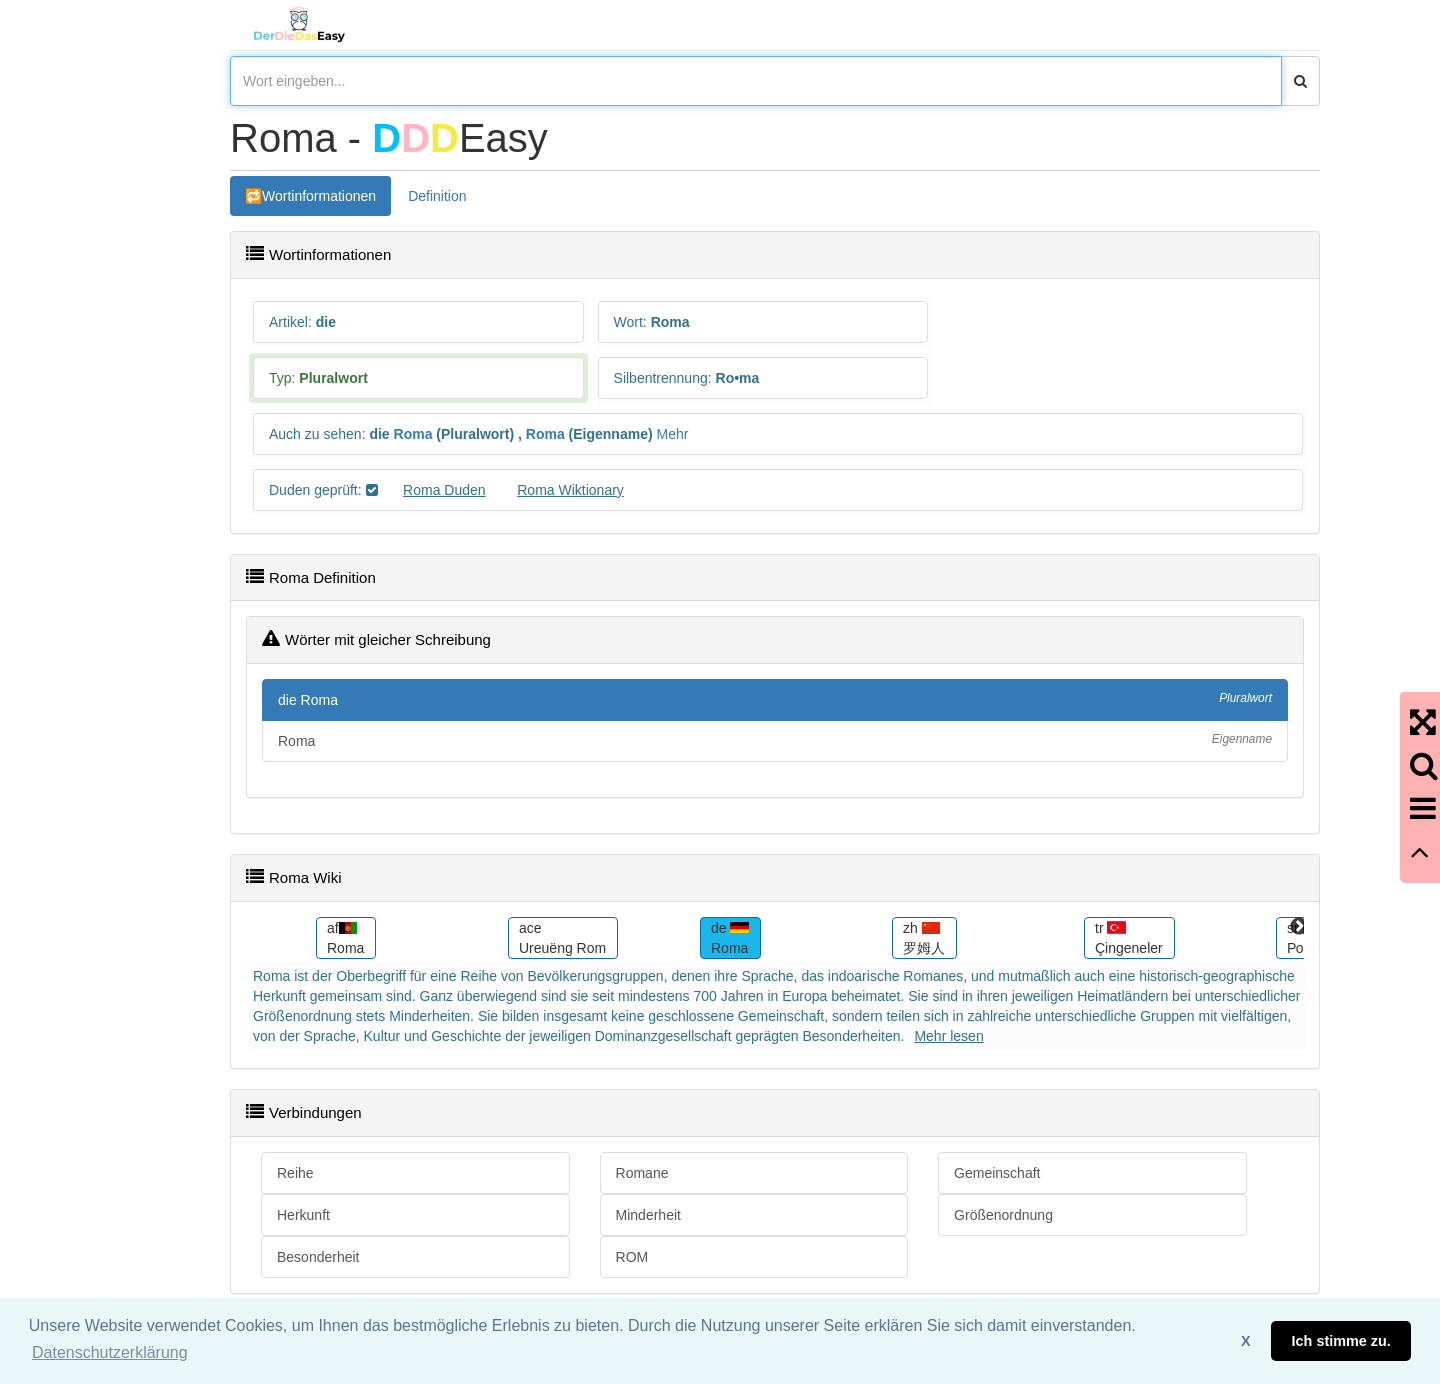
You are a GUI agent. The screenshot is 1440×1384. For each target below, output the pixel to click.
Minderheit (648, 1215)
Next (1299, 927)
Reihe (295, 1173)
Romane (642, 1173)
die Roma (775, 699)
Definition (437, 196)
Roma (413, 434)
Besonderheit (318, 1257)
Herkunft (303, 1215)
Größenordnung (1003, 1215)
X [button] (1246, 1341)
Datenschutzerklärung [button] (110, 1352)
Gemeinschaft (997, 1173)
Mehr (672, 434)
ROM (632, 1257)
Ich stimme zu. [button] (1341, 1341)
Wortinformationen (319, 196)
